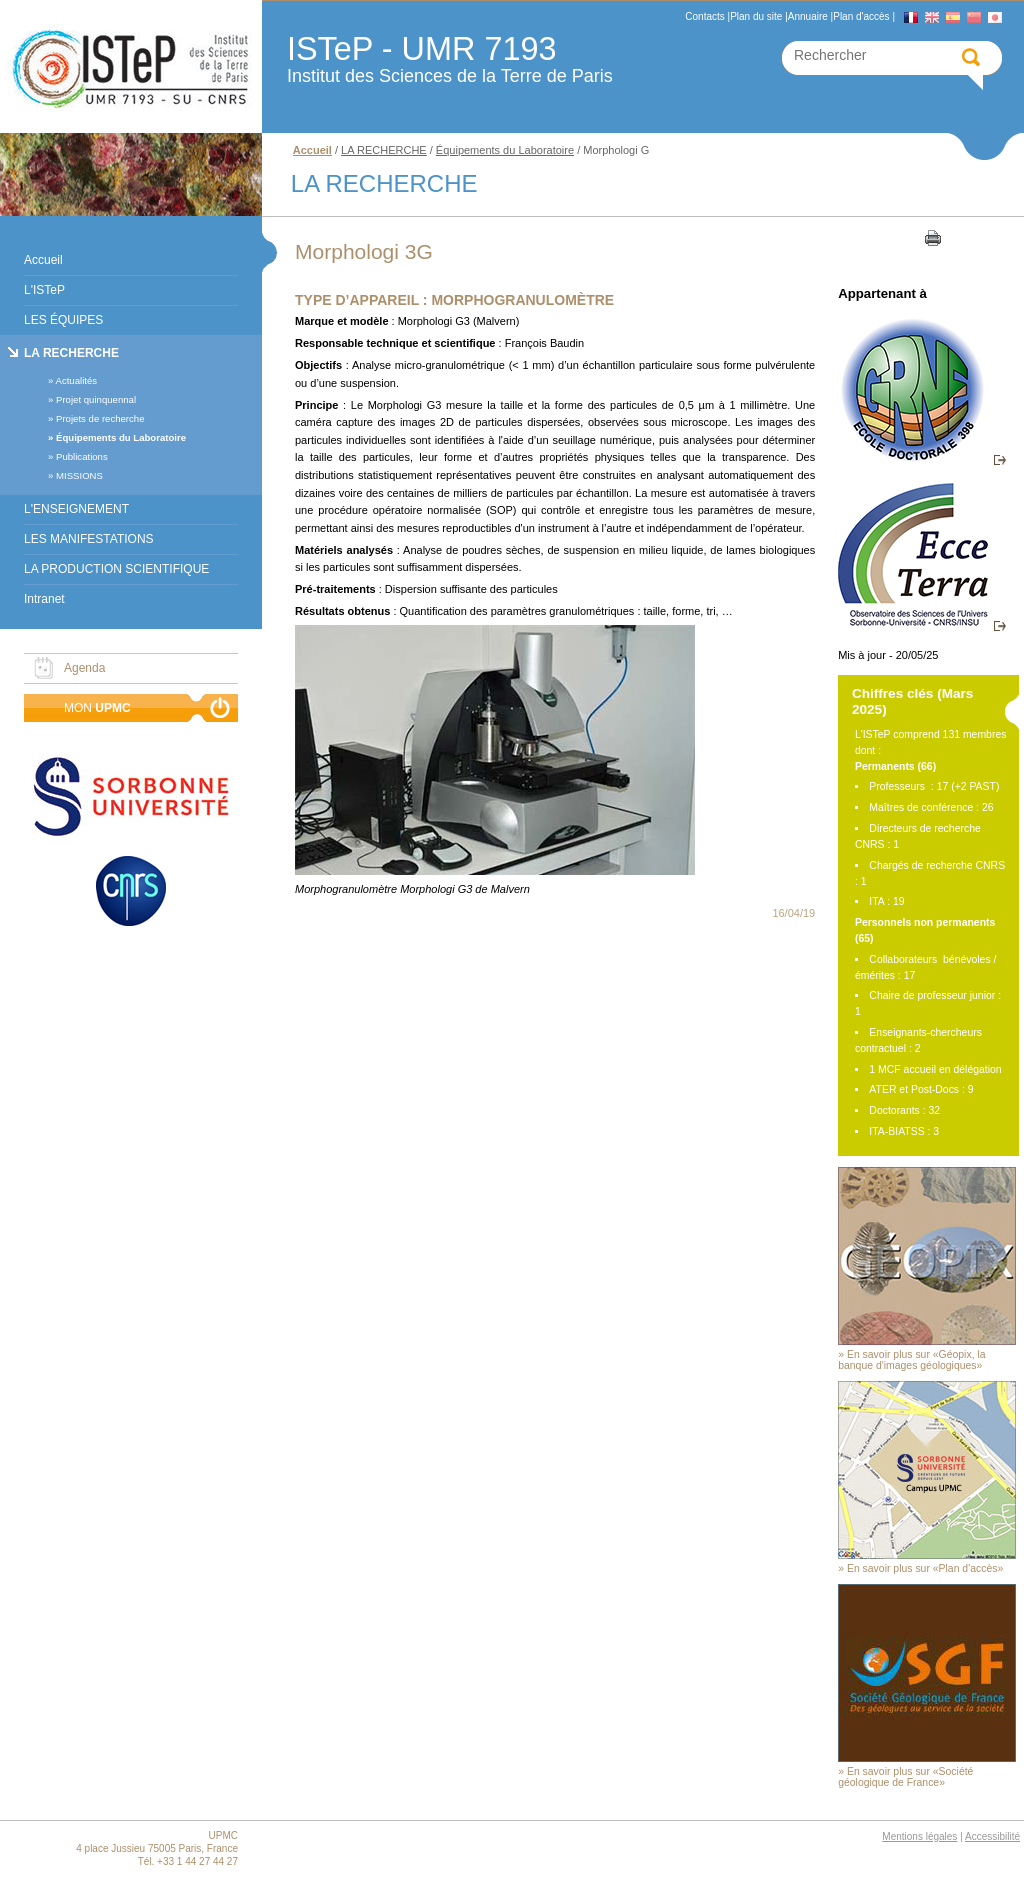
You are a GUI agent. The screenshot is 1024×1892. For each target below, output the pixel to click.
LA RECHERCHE (71, 353)
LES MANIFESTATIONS (89, 539)
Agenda (84, 668)
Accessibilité (992, 1836)
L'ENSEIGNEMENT (76, 509)
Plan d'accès (861, 16)
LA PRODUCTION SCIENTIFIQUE (116, 569)
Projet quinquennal (96, 399)
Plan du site (756, 16)
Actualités (76, 380)
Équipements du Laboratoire (121, 437)
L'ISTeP (44, 290)
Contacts (704, 16)
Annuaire (808, 16)
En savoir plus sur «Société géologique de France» (905, 1777)
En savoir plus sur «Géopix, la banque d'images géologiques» (911, 1360)
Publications (82, 456)
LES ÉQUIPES (63, 320)
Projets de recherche (100, 418)
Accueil (43, 260)
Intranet (44, 599)
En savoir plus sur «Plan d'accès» (925, 1568)
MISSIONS (79, 475)
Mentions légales (919, 1836)
